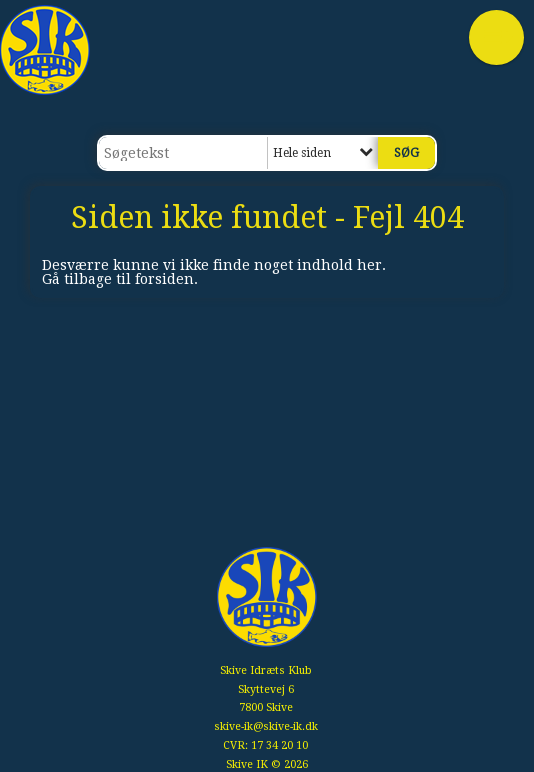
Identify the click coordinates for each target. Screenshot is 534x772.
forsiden (164, 279)
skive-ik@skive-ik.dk (266, 726)
